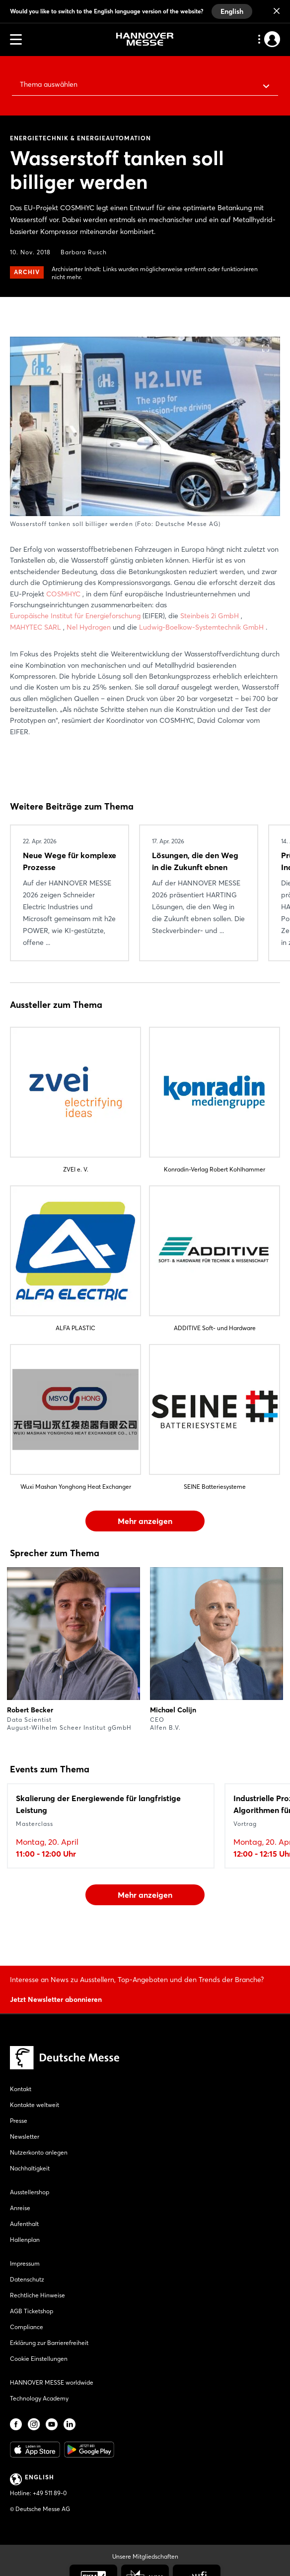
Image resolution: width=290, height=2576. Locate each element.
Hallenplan (25, 2239)
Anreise (20, 2208)
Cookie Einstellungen (39, 2358)
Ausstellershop (29, 2192)
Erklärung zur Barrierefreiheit (49, 2342)
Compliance (26, 2327)
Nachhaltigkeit (30, 2168)
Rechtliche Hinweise (37, 2295)
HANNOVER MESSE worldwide (51, 2382)
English (231, 11)
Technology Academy (39, 2398)
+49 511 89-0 (50, 2493)
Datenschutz (27, 2279)
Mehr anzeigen (145, 1521)
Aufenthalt (24, 2223)
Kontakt (20, 2089)
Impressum (25, 2263)
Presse (18, 2120)
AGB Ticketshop (31, 2311)
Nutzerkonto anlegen (39, 2152)
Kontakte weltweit (34, 2104)
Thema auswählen (48, 84)
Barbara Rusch (84, 252)
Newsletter (24, 2136)
